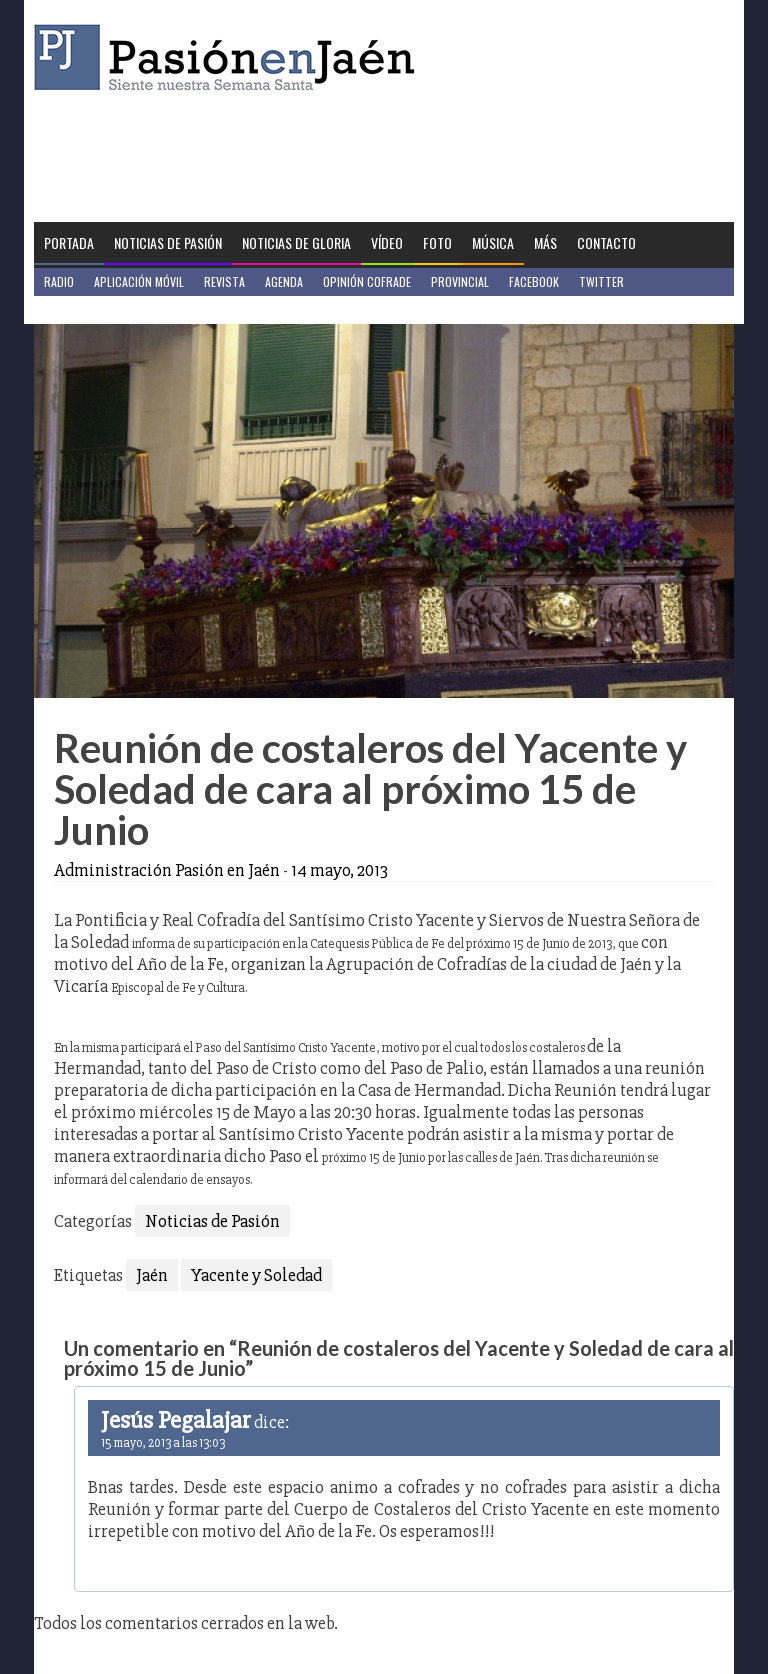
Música (493, 242)
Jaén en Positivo (87, 309)
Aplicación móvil (139, 281)
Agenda (284, 281)
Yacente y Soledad (256, 1275)
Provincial (460, 281)
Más (545, 242)
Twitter (601, 281)
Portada (69, 242)
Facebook (534, 281)
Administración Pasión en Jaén (167, 870)
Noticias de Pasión (168, 242)
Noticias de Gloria (296, 242)
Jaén (152, 1275)
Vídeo (387, 242)
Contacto (606, 242)
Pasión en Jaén (230, 57)
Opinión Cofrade (367, 281)
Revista (224, 281)
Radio (59, 281)
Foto (437, 242)
